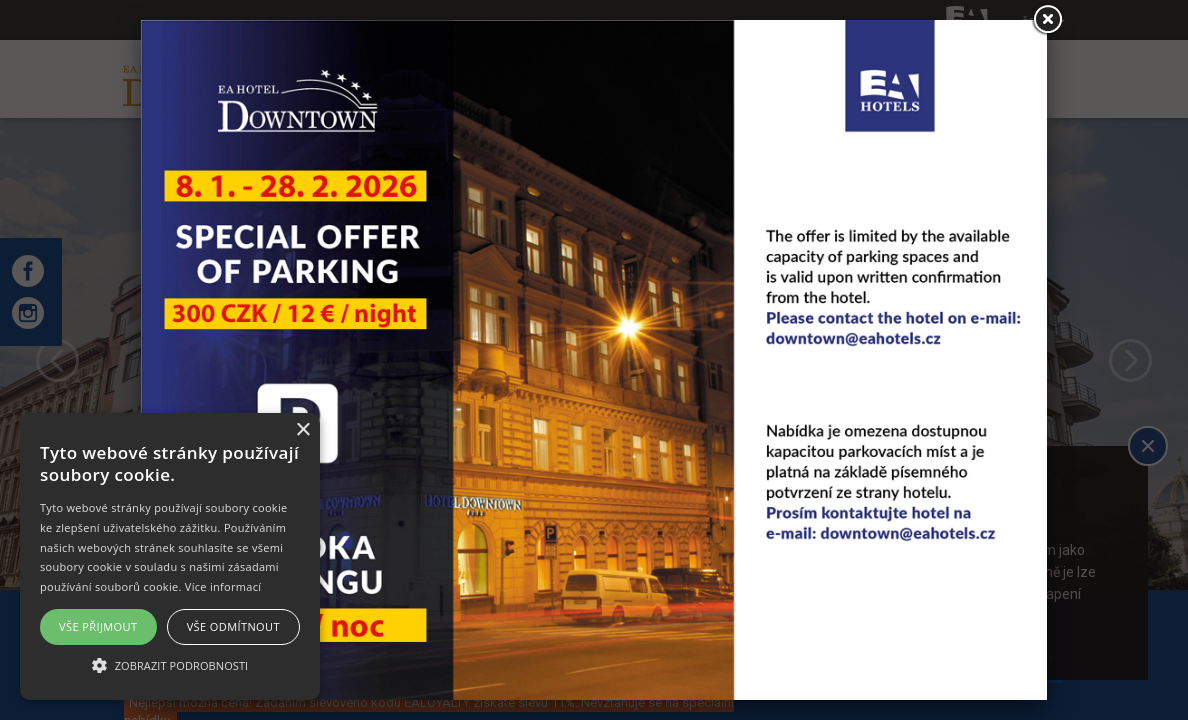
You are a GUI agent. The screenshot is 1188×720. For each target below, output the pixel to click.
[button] (170, 664)
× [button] (302, 430)
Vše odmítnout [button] (233, 626)
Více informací (223, 586)
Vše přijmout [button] (98, 626)
